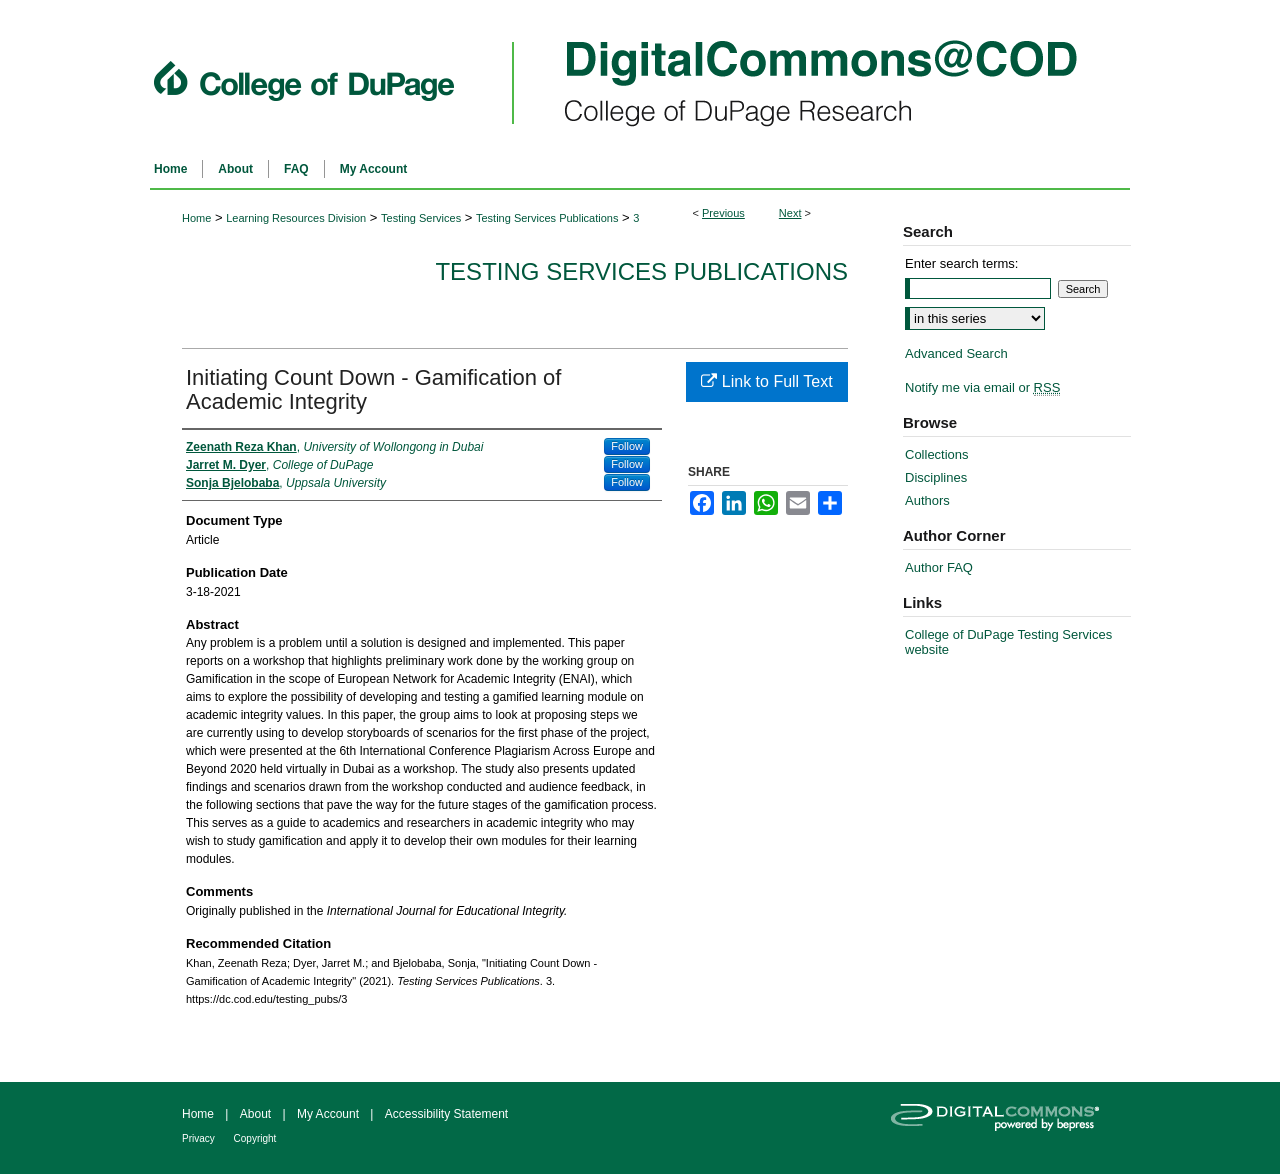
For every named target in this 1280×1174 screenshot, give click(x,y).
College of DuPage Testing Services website (1008, 642)
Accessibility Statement (446, 1114)
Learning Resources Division (296, 218)
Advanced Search (956, 353)
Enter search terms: (961, 263)
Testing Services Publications (547, 218)
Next (790, 213)
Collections (937, 454)
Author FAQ (939, 567)
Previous (723, 213)
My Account (329, 1114)
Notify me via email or (982, 387)
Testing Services (421, 218)
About (257, 1114)
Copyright (255, 1138)
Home (196, 218)
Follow (627, 446)
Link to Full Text (766, 381)
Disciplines (936, 477)
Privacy (200, 1138)
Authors (927, 500)
